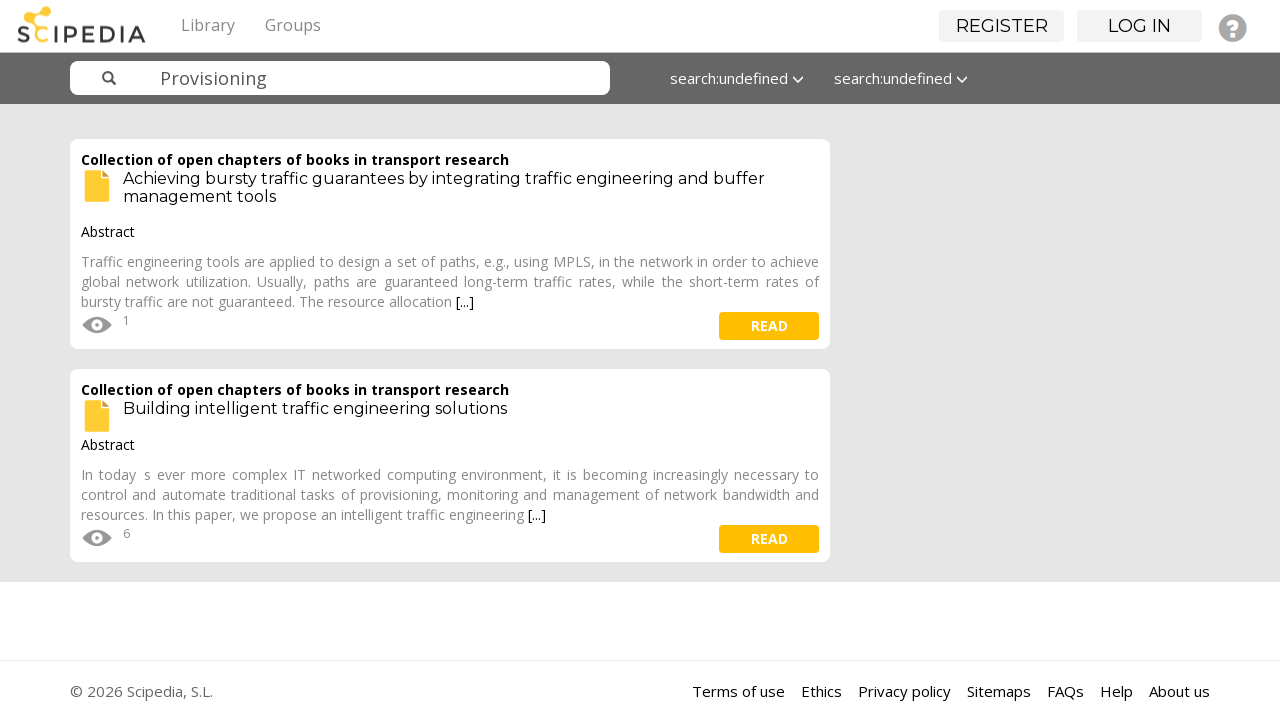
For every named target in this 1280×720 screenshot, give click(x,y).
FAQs (1065, 691)
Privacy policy (904, 691)
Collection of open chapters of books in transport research (295, 159)
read (769, 325)
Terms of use (738, 691)
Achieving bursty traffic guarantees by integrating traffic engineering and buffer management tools (444, 187)
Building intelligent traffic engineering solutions (315, 408)
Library (208, 25)
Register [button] (1002, 26)
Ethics (821, 691)
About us (1179, 691)
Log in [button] (1139, 26)
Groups (293, 25)
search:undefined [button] (737, 78)
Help (1116, 691)
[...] (465, 301)
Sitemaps (999, 691)
